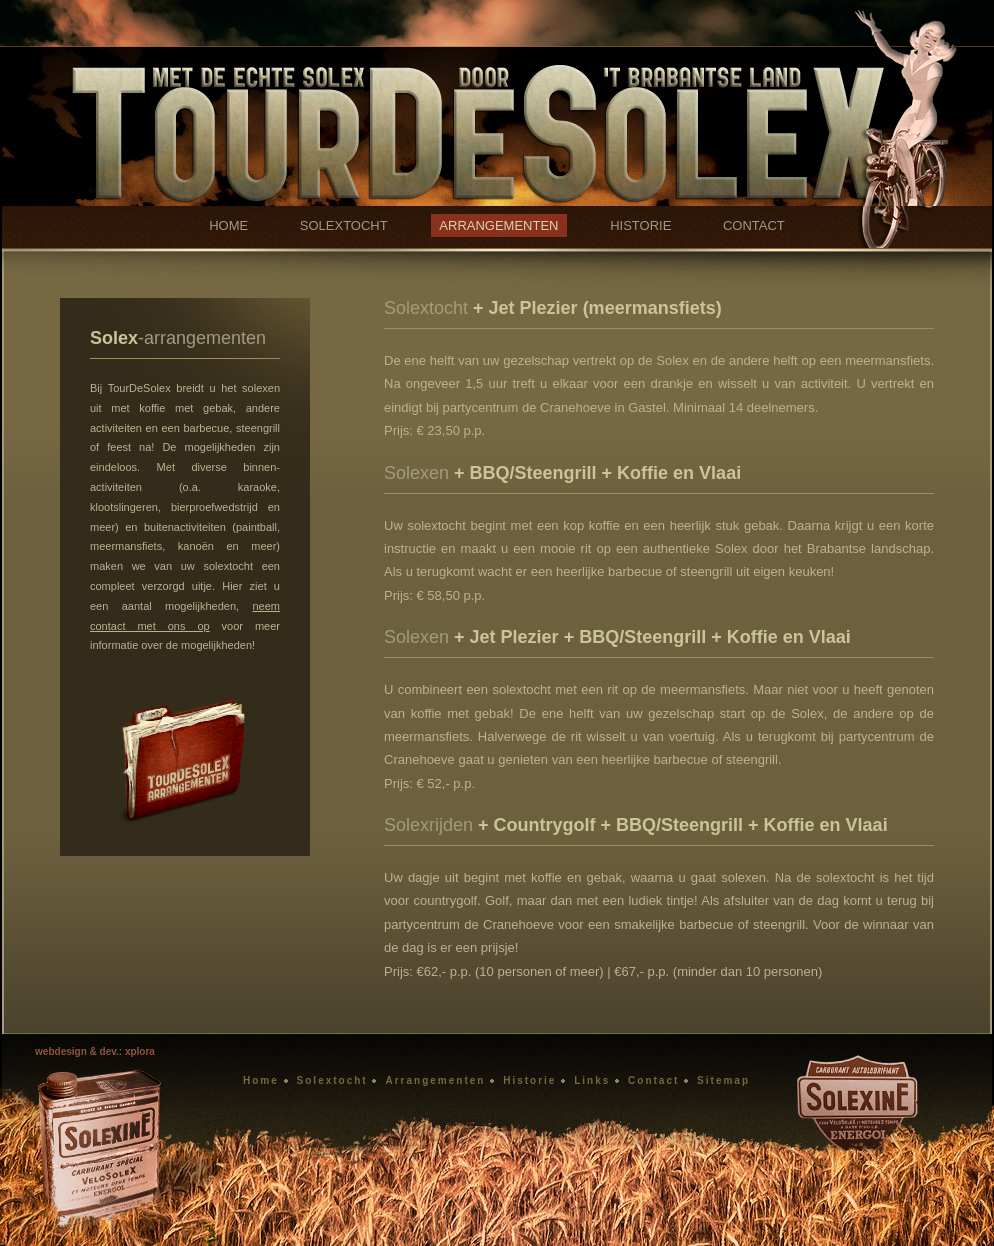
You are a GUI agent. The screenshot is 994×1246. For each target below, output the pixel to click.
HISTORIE (640, 225)
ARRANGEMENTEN (498, 225)
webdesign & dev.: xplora (95, 1051)
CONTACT (754, 225)
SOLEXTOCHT (344, 225)
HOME (228, 225)
